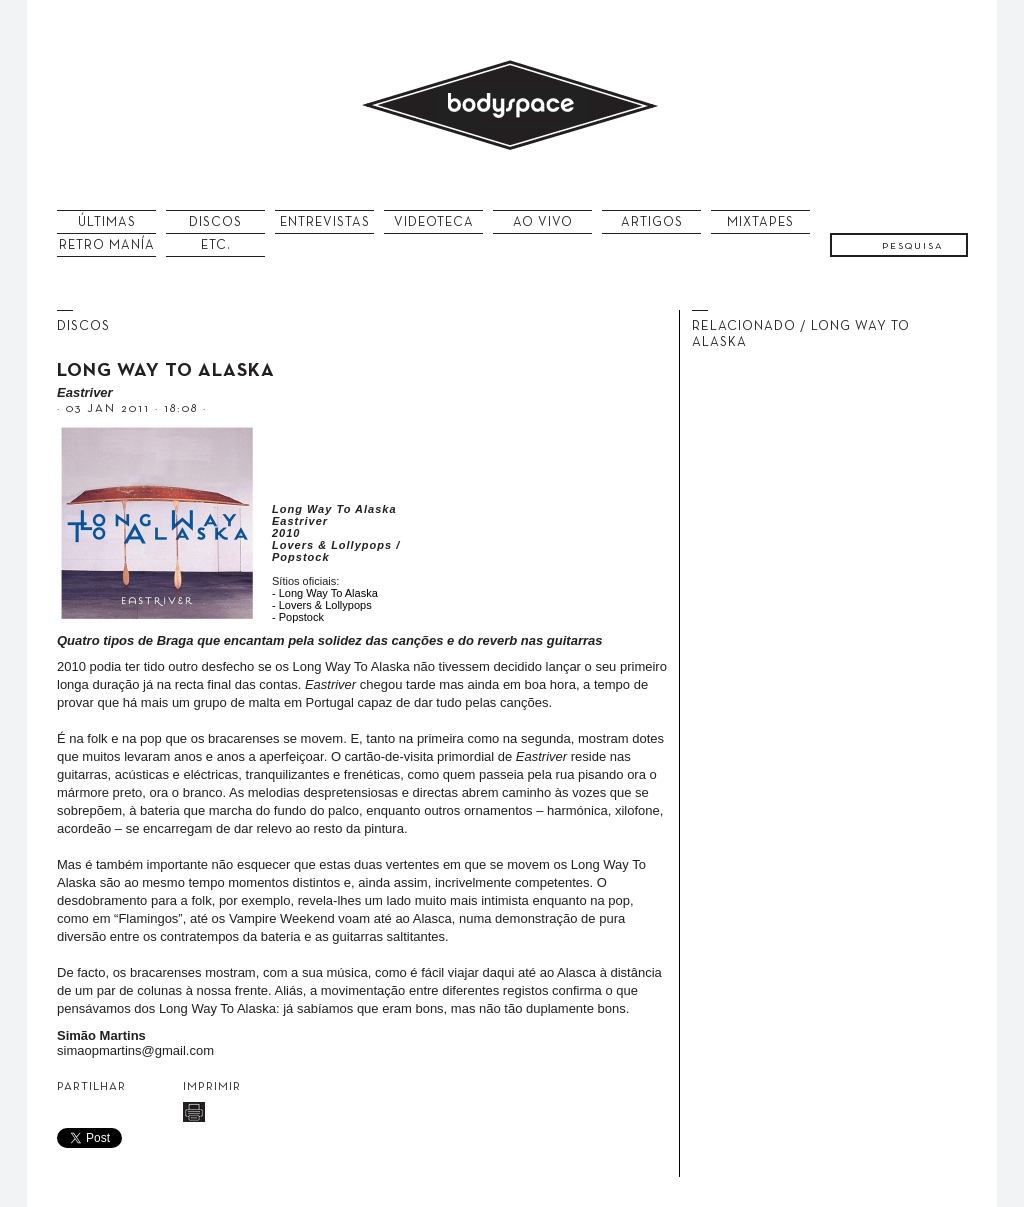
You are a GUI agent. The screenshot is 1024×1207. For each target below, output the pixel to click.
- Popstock (298, 617)
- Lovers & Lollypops (322, 605)
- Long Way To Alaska (325, 593)
